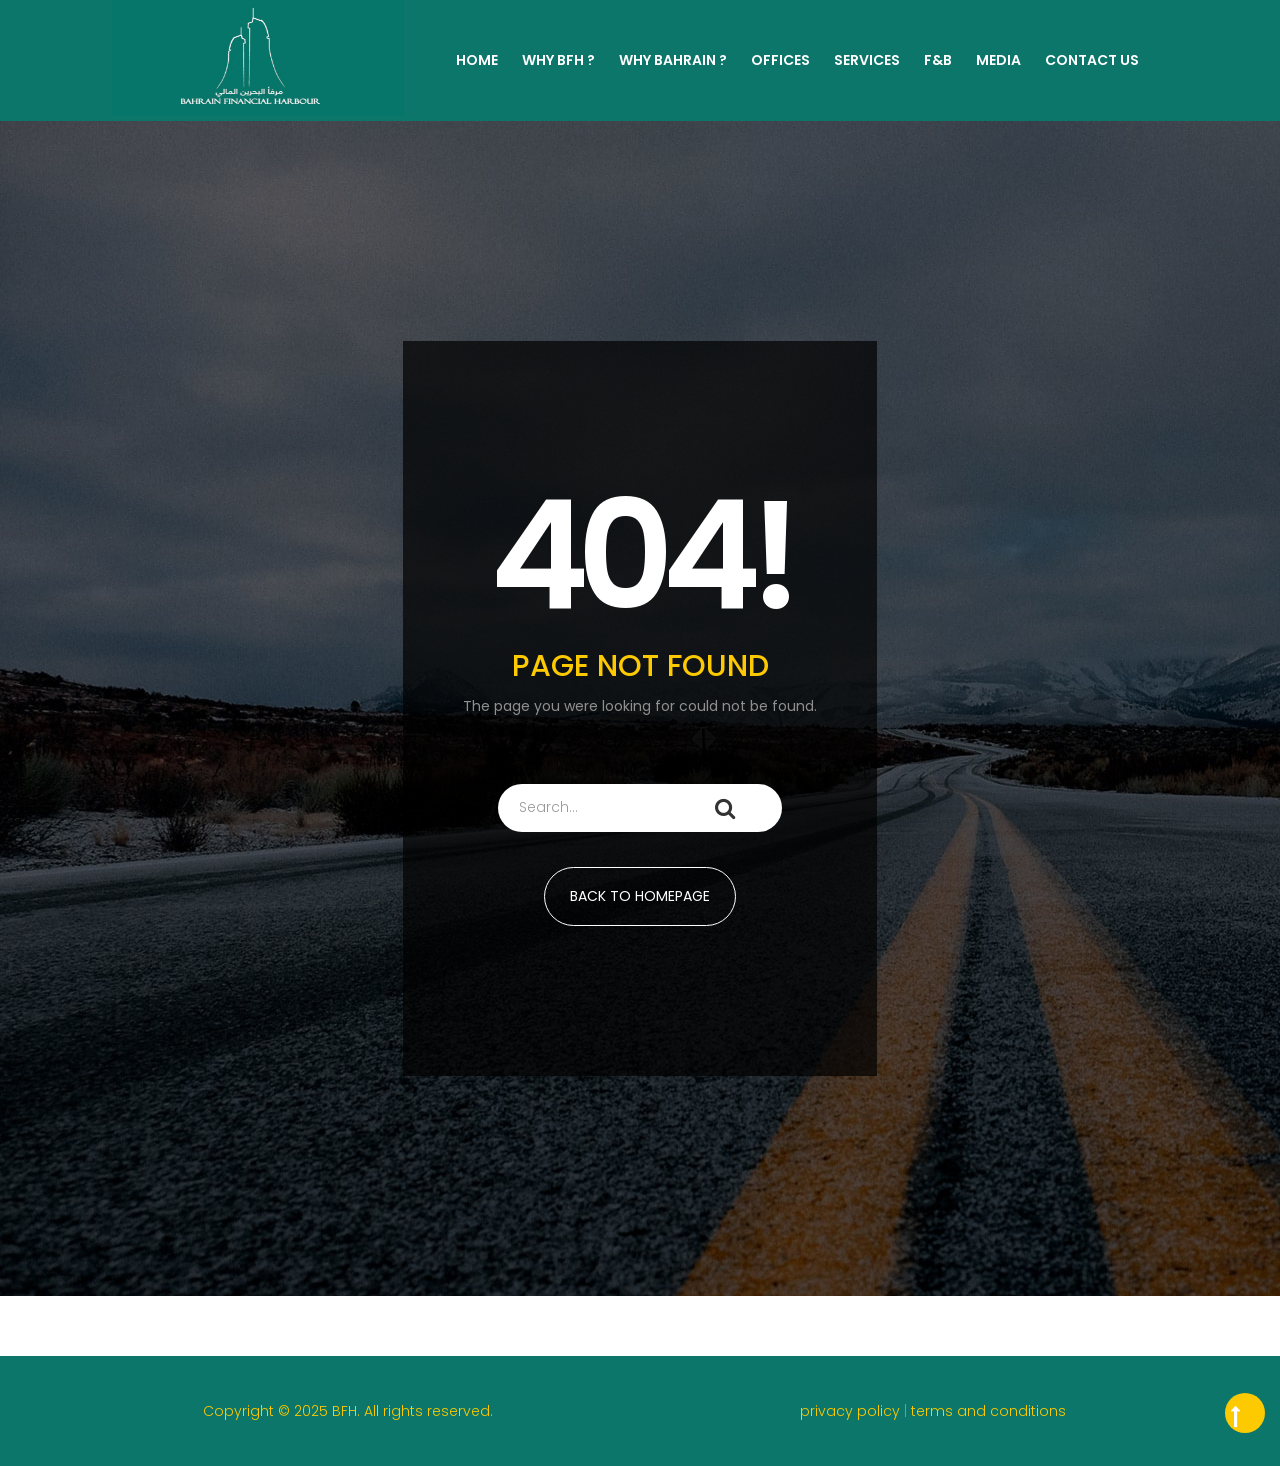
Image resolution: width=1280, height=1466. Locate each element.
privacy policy (852, 1411)
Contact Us (1092, 60)
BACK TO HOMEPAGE (640, 896)
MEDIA (998, 60)
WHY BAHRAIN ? (673, 60)
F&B (938, 60)
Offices (780, 60)
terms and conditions (988, 1411)
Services (867, 60)
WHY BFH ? (558, 60)
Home (477, 60)
